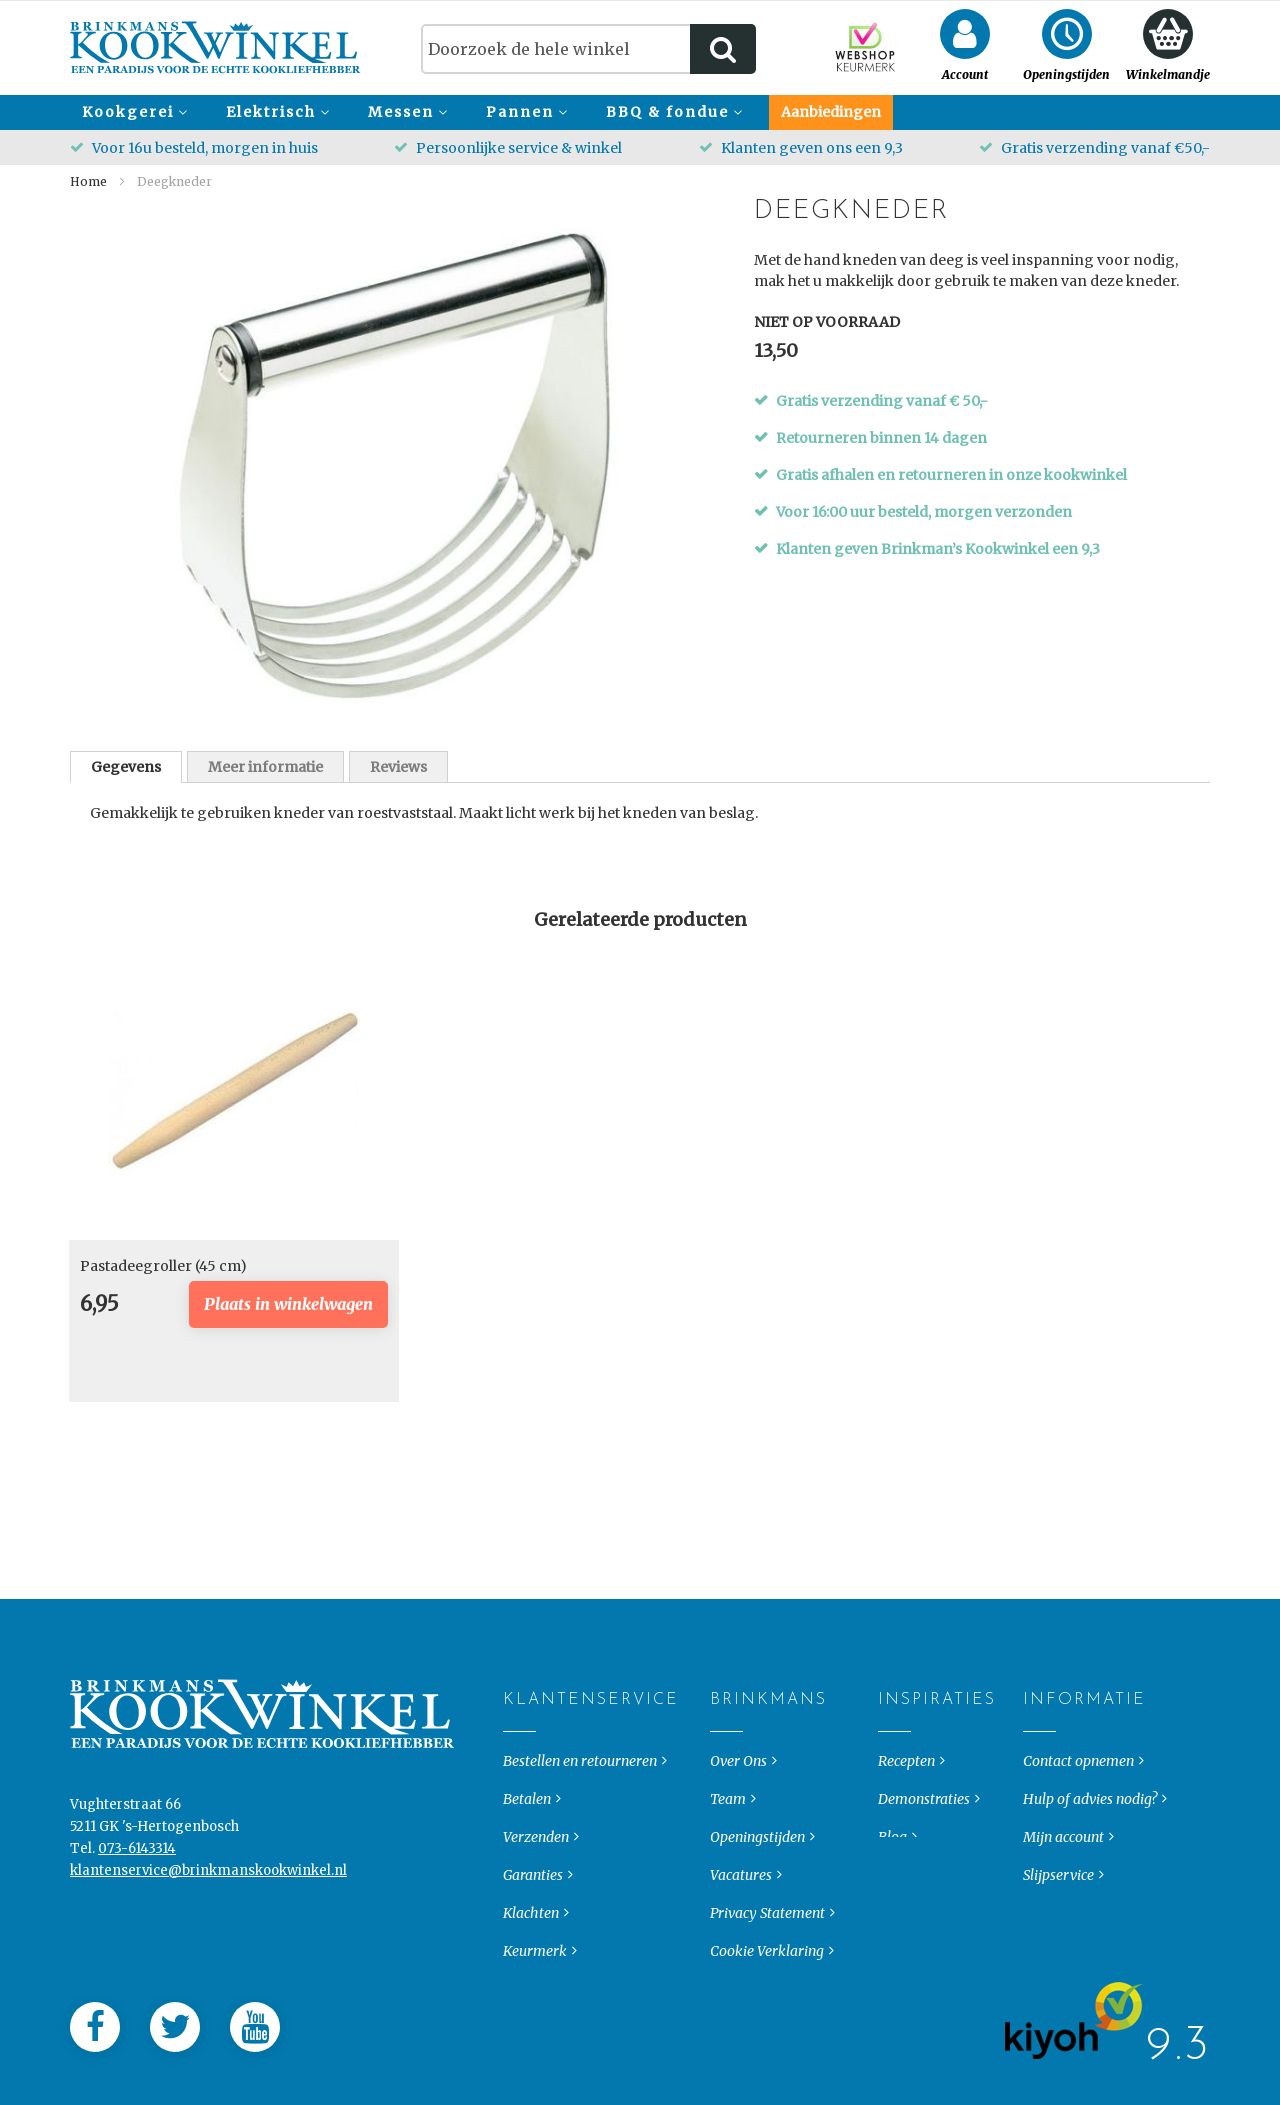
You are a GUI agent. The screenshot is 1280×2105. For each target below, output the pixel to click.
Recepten (906, 1773)
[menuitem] (132, 112)
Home (88, 181)
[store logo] (215, 47)
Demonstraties (924, 1811)
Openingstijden (757, 1849)
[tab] (126, 767)
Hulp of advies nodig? (1090, 1811)
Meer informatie (265, 767)
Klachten (531, 1925)
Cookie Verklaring (767, 1963)
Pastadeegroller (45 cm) (163, 1266)
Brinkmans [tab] (726, 1712)
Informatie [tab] (1039, 1712)
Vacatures (741, 1887)
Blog (892, 1849)
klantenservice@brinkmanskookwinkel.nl (208, 1882)
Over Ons (738, 1773)
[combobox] (588, 49)
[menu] (640, 112)
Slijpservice (1058, 1887)
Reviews (398, 767)
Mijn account (1063, 1849)
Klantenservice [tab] (519, 1712)
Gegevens (126, 767)
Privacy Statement (767, 1925)
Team (728, 1811)
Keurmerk (535, 1963)
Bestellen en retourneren (580, 1773)
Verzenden (536, 1849)
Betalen (527, 1811)
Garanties (533, 1887)
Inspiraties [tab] (894, 1712)
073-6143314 (137, 1860)
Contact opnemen (1078, 1773)
